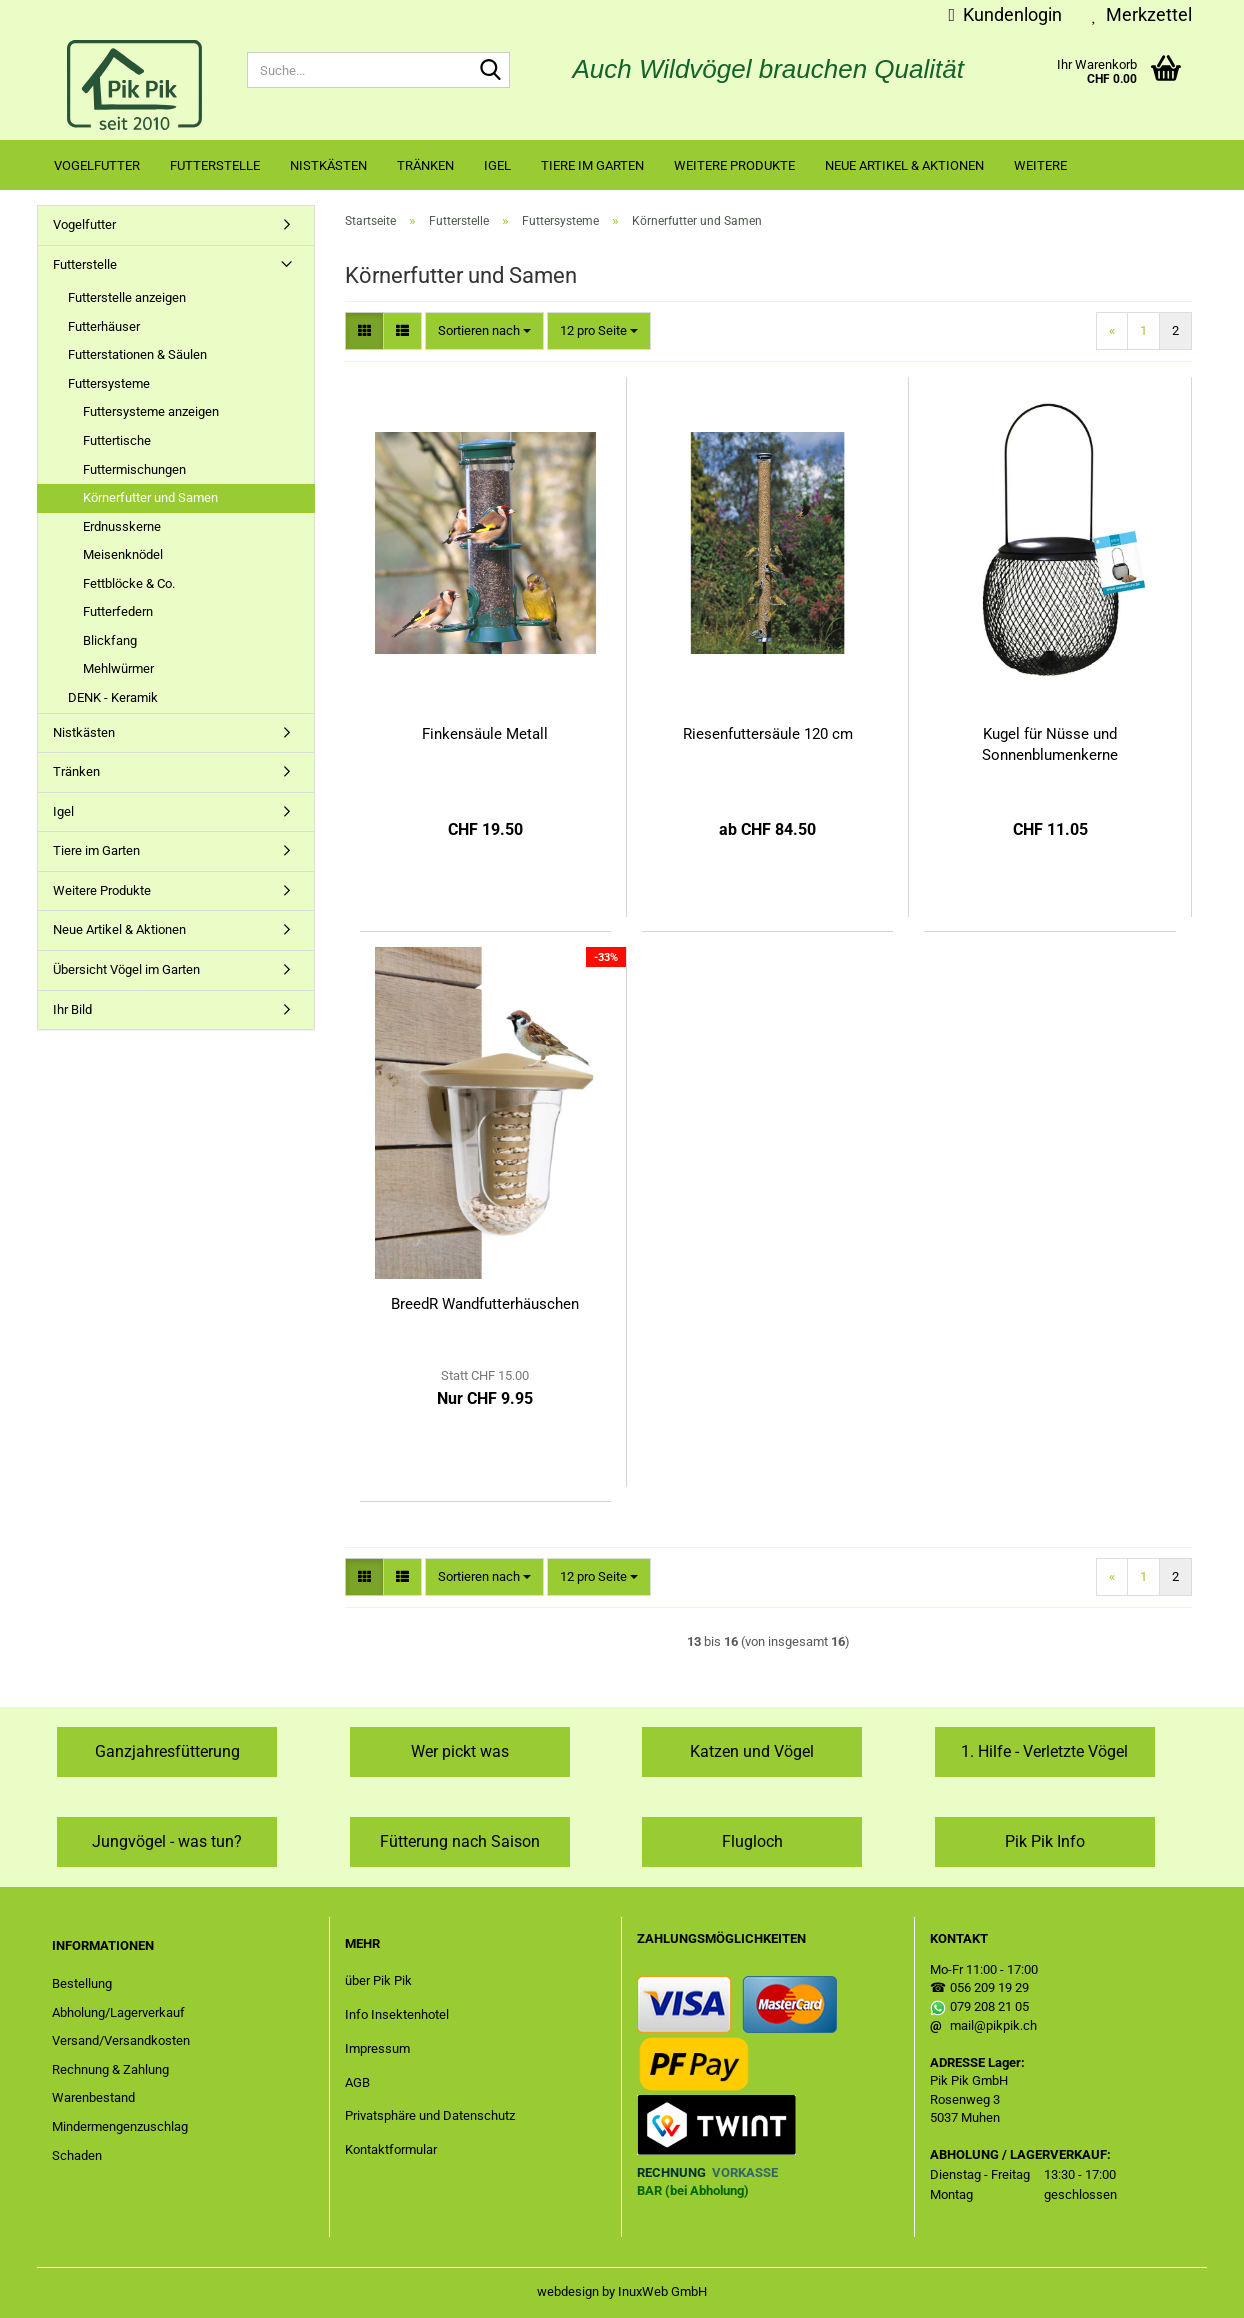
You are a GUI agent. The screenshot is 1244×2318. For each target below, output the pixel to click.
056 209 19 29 (989, 1987)
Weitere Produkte (734, 165)
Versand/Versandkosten (121, 2040)
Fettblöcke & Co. (129, 583)
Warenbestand (93, 2097)
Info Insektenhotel (397, 2014)
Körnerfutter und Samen (150, 497)
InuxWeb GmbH (662, 2291)
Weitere (1040, 165)
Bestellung (82, 1983)
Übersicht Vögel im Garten (126, 969)
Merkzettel (1142, 14)
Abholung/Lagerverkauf (118, 2012)
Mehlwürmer (118, 668)
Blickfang (110, 640)
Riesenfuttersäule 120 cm (768, 734)
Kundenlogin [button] (1005, 14)
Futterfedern (118, 611)
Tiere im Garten (592, 165)
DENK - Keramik (113, 697)
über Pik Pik (378, 1980)
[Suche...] (491, 71)
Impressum (377, 2048)
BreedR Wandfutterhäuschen (485, 1304)
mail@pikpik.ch (993, 2025)
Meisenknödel (123, 554)
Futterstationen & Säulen (137, 354)
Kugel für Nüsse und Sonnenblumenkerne (1050, 744)
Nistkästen (328, 165)
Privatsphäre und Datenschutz (430, 2115)
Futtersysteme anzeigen (151, 411)
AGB (357, 2082)
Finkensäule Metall (485, 734)
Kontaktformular (391, 2149)
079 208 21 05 (989, 2006)
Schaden (77, 2155)
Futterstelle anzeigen (127, 297)
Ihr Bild (72, 1009)
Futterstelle (215, 165)
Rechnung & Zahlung (110, 2069)
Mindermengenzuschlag (120, 2126)
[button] (364, 331)
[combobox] (484, 331)
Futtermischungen (134, 469)
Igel (497, 165)
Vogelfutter (97, 165)
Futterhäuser (104, 326)
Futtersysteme (109, 383)
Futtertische (117, 440)
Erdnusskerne (122, 526)
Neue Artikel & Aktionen (904, 165)
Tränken (425, 165)
